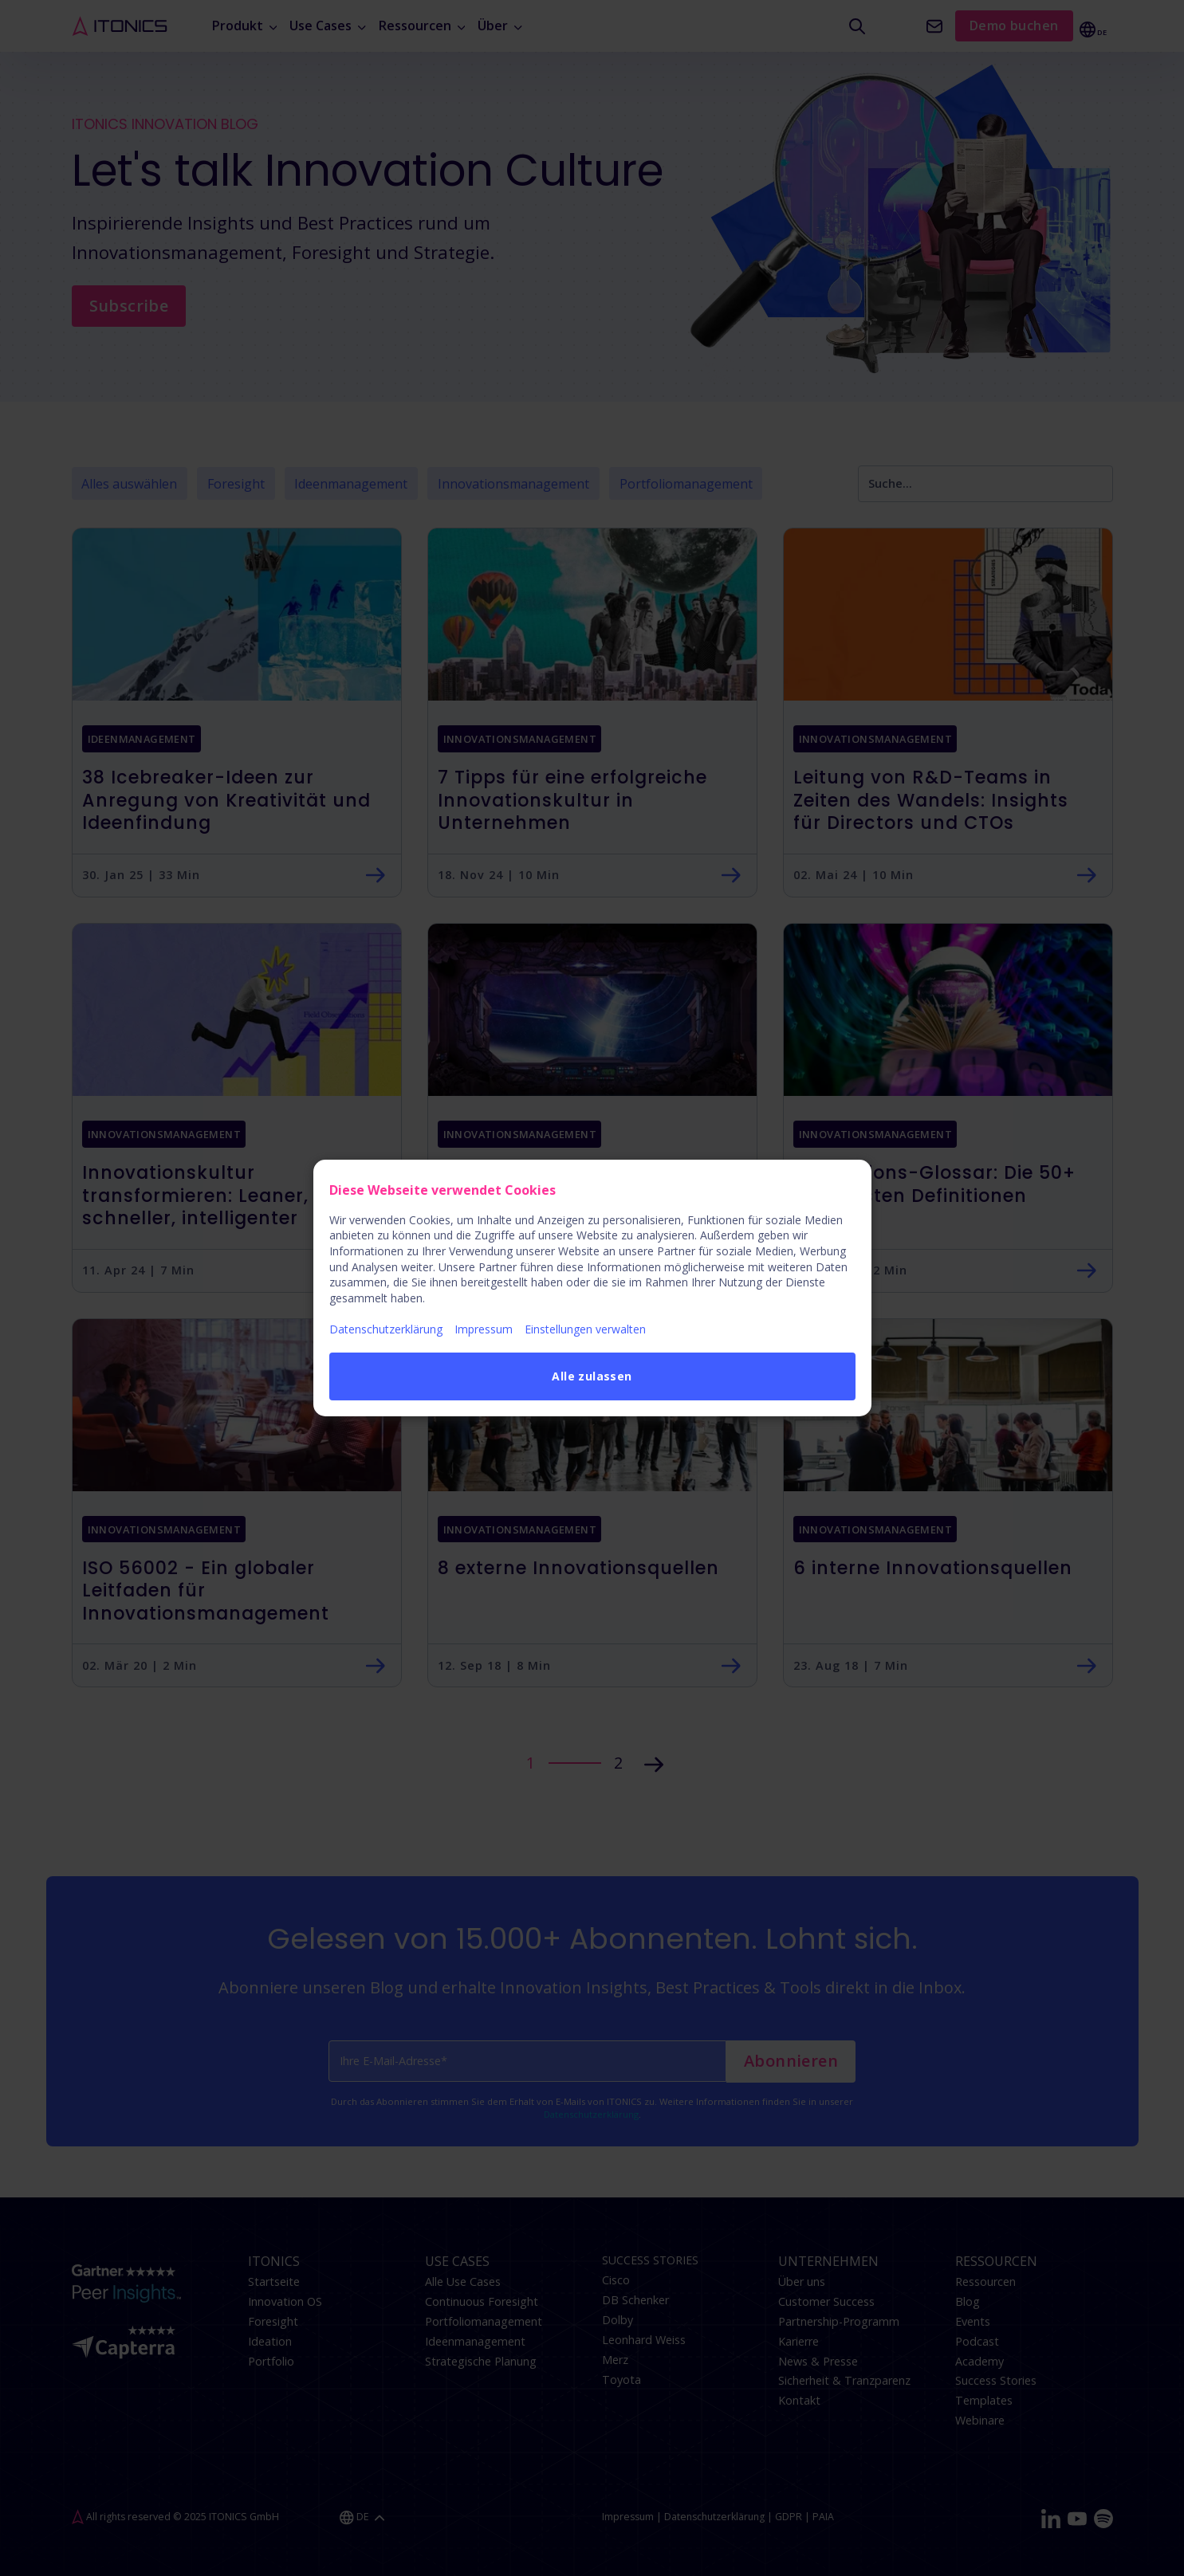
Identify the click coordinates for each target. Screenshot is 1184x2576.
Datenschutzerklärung (386, 1329)
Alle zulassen (591, 1376)
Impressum (483, 1329)
